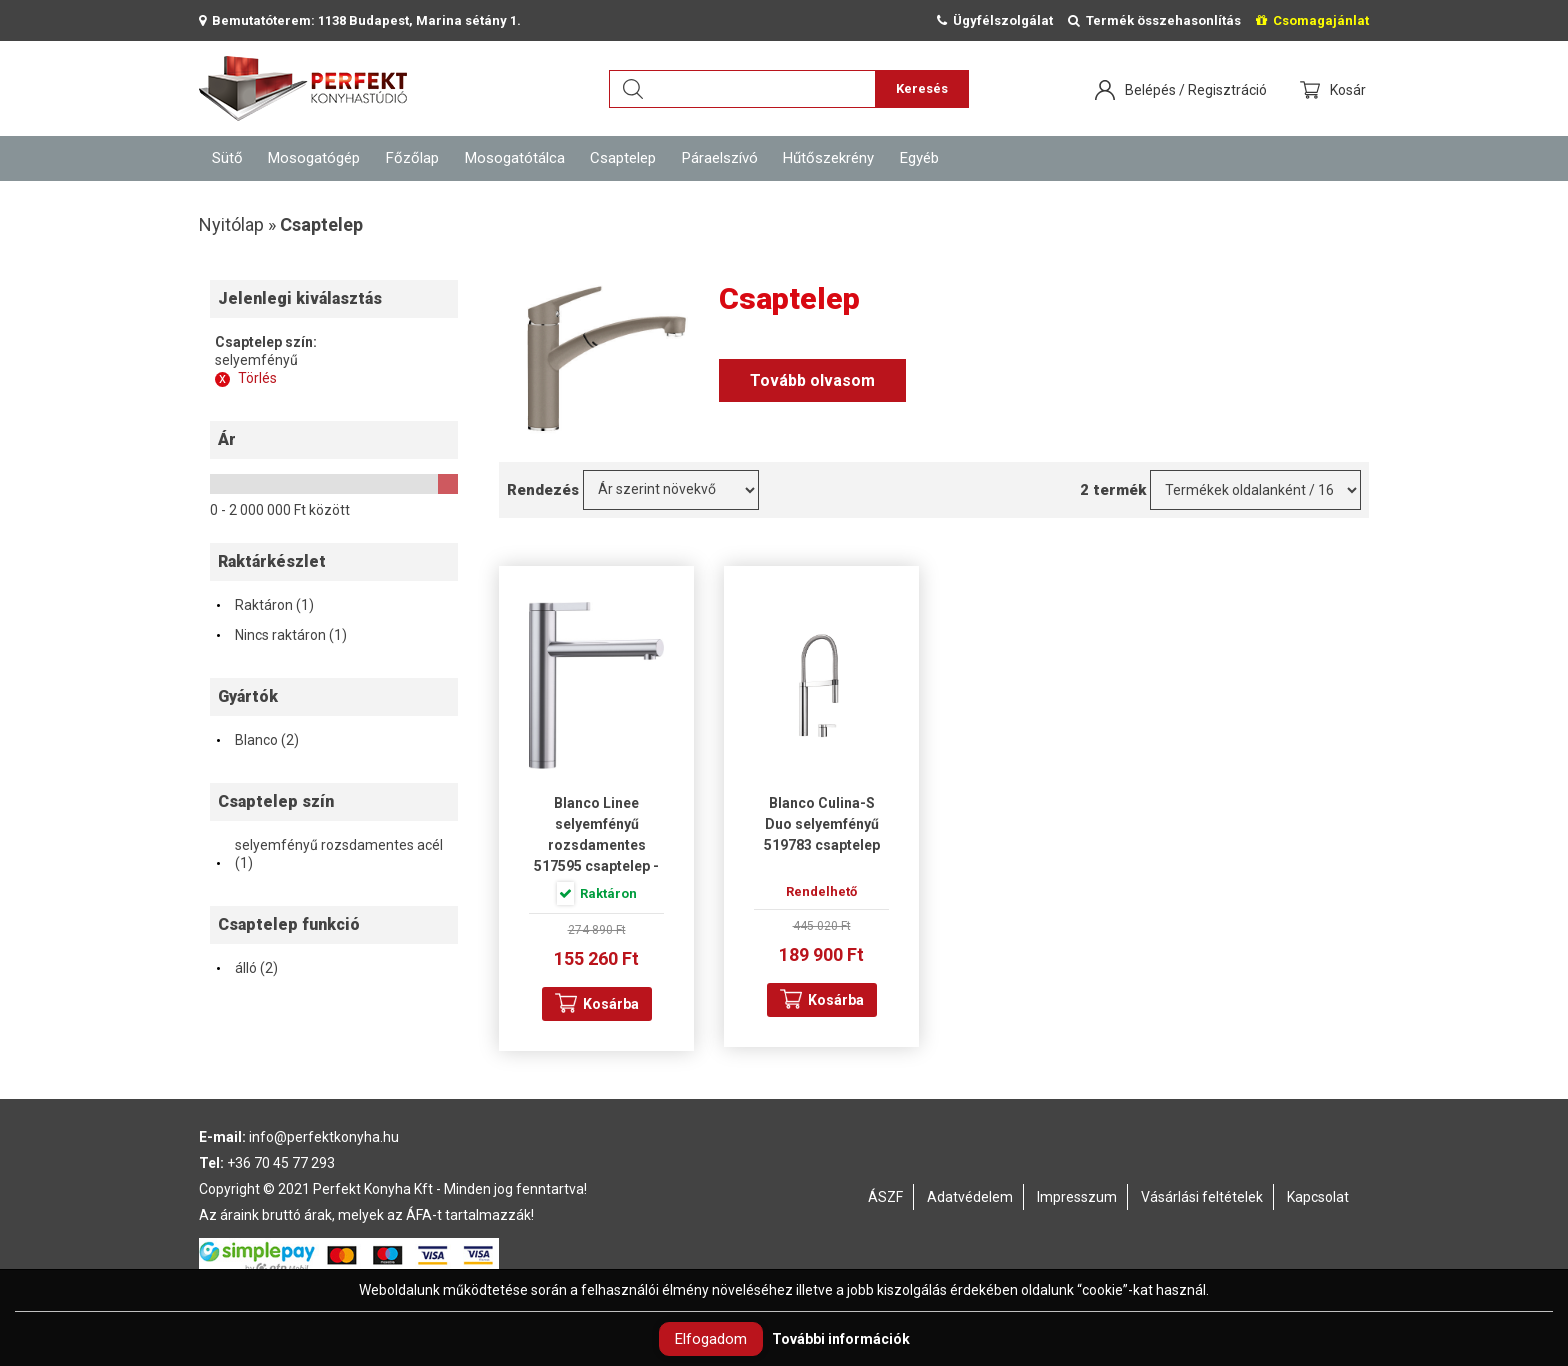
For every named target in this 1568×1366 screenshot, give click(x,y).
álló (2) (246, 968)
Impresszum (1077, 1197)
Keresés (922, 88)
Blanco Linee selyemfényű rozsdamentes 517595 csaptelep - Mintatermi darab (596, 845)
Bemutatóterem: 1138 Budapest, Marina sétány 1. (360, 20)
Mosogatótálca (515, 158)
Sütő (227, 158)
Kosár (1349, 90)
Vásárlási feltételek (1202, 1197)
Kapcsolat (1318, 1197)
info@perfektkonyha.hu (324, 1137)
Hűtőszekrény (828, 158)
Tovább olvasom (812, 380)
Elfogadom (711, 1339)
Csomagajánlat (1312, 20)
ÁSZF (885, 1197)
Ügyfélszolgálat (995, 20)
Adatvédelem (970, 1197)
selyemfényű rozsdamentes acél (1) (329, 854)
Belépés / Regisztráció (1196, 90)
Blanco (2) (257, 740)
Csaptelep (623, 158)
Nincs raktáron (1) (281, 635)
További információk (841, 1339)
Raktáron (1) (264, 605)
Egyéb (919, 158)
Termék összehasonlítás (1154, 20)
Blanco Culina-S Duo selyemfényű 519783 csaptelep (822, 824)
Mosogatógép (314, 158)
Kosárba (611, 1004)
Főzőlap (412, 158)
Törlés (246, 378)
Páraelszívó (720, 158)
